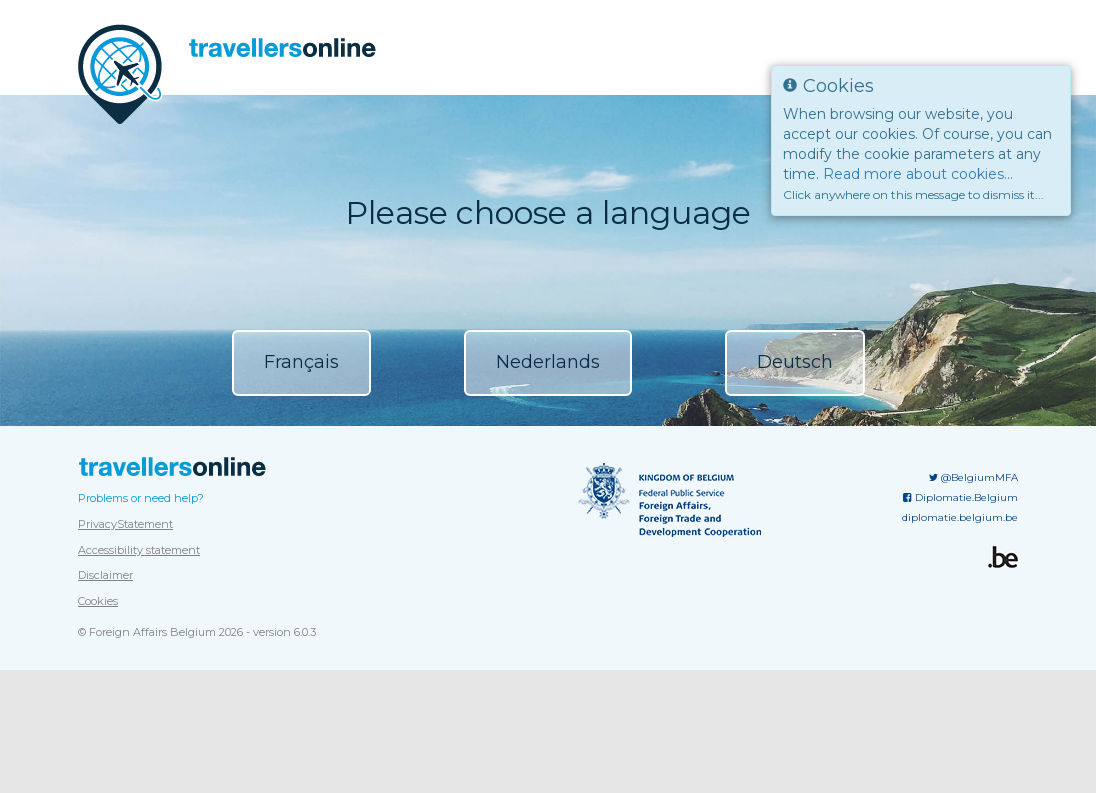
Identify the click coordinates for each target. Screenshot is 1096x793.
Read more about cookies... (918, 174)
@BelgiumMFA (973, 672)
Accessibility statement (139, 745)
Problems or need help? (141, 693)
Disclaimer (105, 770)
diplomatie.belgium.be (960, 712)
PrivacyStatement (125, 719)
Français (301, 362)
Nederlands (548, 362)
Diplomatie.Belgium (960, 692)
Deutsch (795, 362)
